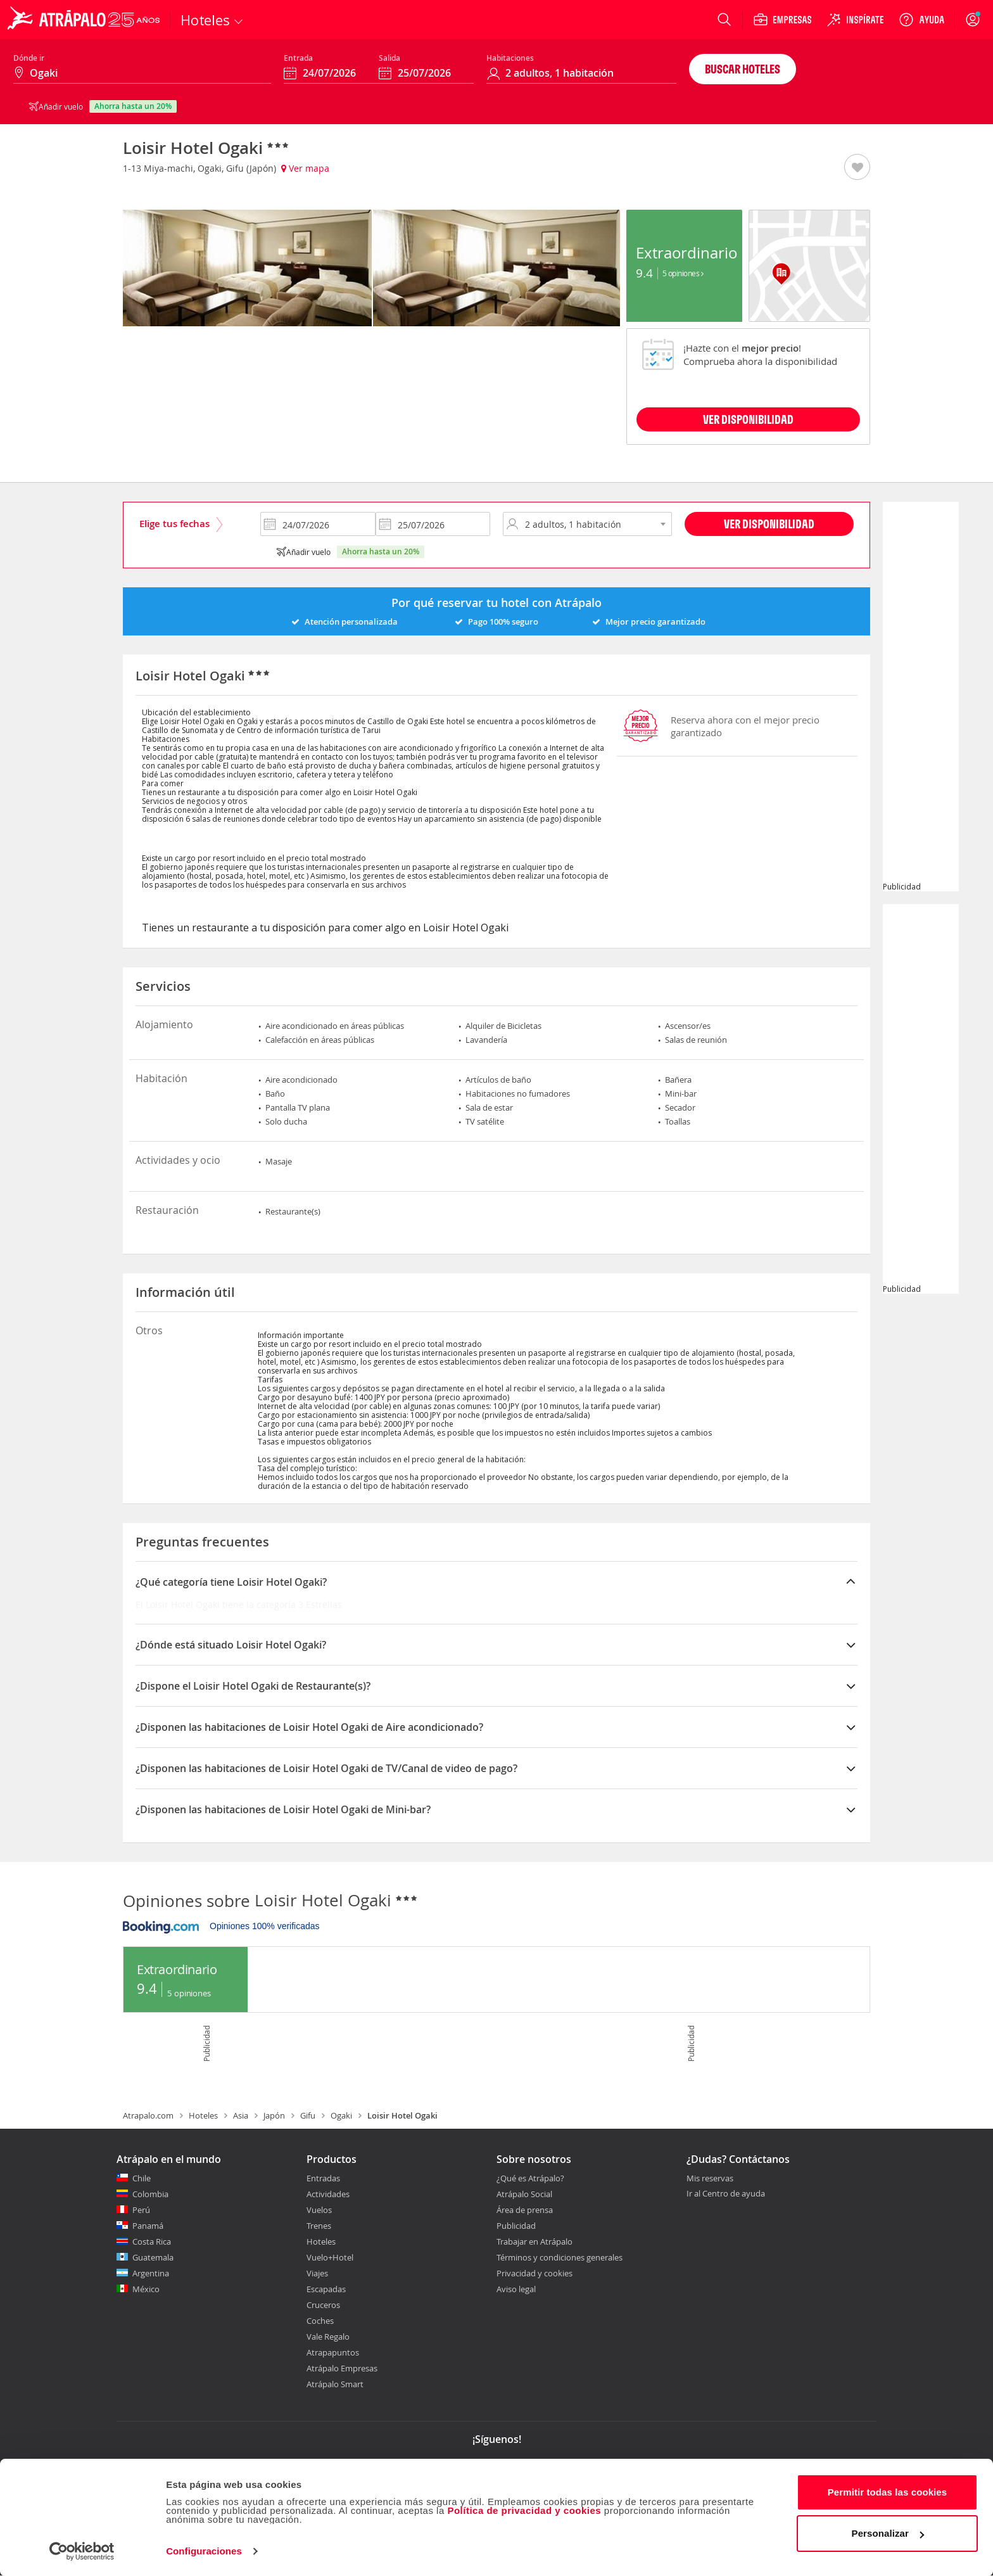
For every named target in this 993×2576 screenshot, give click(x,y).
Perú (141, 2210)
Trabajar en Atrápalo (534, 2241)
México (146, 2289)
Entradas (323, 2178)
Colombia (150, 2194)
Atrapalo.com (148, 2115)
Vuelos (319, 2210)
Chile (141, 2178)
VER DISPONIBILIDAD (748, 419)
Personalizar (888, 2533)
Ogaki (341, 2115)
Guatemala (153, 2257)
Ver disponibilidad (769, 524)
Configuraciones (204, 2551)
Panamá (147, 2225)
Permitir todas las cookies (887, 2492)
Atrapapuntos (333, 2352)
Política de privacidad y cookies (524, 2510)
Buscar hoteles (742, 69)
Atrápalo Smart (335, 2384)
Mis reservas (709, 2179)
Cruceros (323, 2305)
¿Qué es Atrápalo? (530, 2178)
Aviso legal (516, 2289)
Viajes (317, 2273)
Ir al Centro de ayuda (725, 2194)
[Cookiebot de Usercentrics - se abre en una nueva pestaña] (82, 2551)
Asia (240, 2115)
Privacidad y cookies (534, 2273)
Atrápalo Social (524, 2194)
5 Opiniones (683, 273)
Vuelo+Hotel (330, 2257)
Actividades (328, 2194)
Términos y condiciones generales (559, 2257)
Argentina (150, 2273)
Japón (274, 2115)
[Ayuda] (921, 19)
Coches (320, 2320)
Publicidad (516, 2225)
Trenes (319, 2225)
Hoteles (203, 2115)
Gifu (307, 2115)
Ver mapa (305, 168)
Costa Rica (151, 2241)
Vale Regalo (328, 2336)
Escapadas (326, 2289)
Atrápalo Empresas (342, 2368)
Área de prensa (524, 2210)
